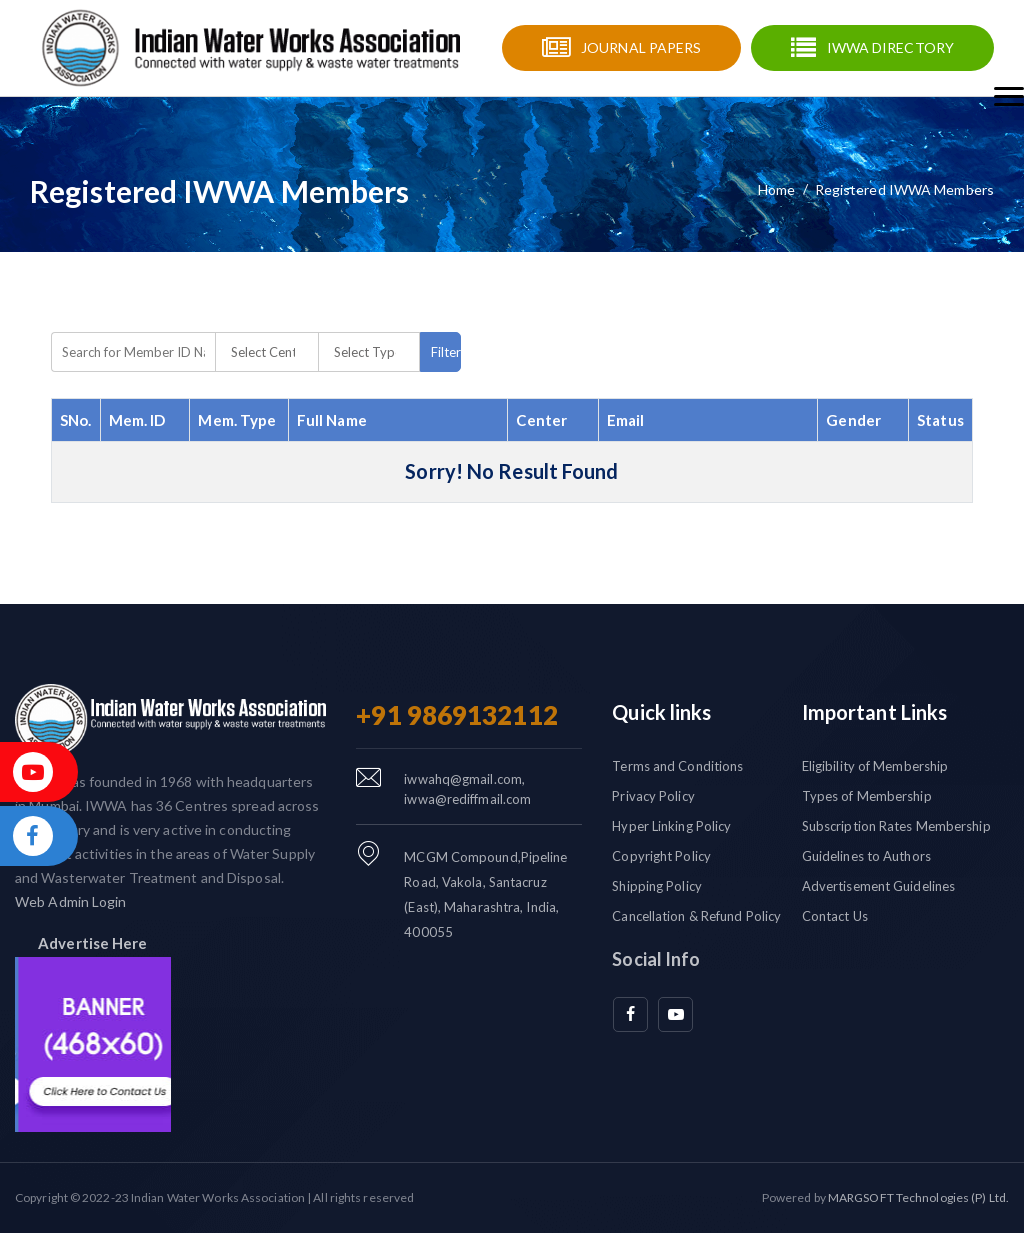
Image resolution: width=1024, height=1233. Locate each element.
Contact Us (835, 916)
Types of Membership (867, 796)
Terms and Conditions (677, 766)
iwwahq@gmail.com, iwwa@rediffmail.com (467, 789)
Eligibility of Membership (875, 766)
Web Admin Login (71, 901)
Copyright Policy (661, 856)
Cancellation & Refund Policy (696, 916)
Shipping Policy (657, 886)
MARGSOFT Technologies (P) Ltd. (918, 1197)
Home (776, 189)
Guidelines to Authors (866, 856)
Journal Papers (641, 47)
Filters (446, 352)
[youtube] (675, 1014)
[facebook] (630, 1014)
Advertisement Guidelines (878, 886)
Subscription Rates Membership (896, 826)
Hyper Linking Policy (671, 826)
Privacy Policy (653, 796)
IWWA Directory (890, 47)
